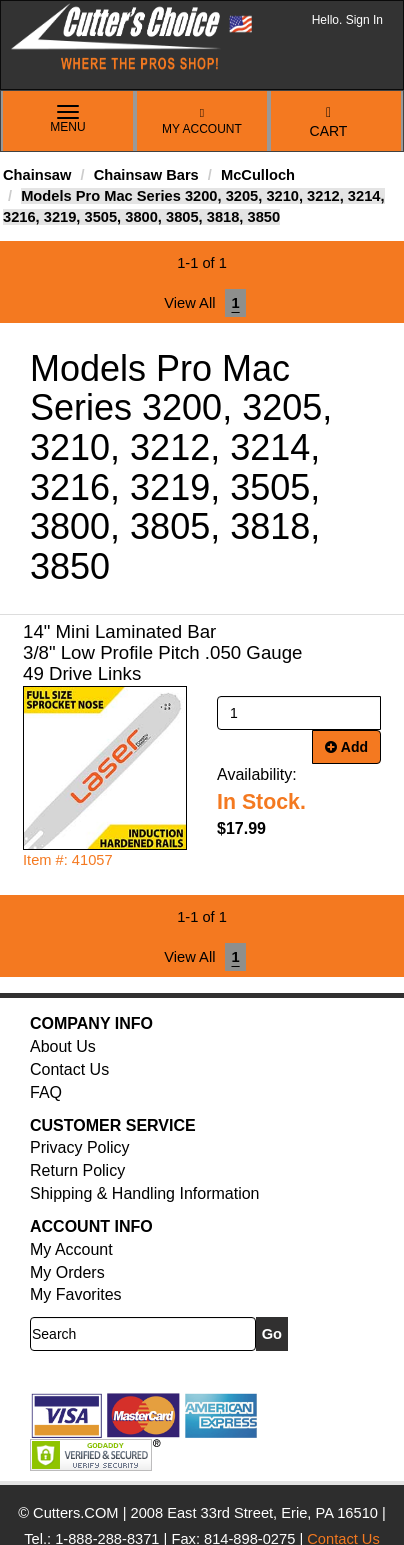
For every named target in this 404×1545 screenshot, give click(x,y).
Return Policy (77, 1170)
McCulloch (258, 175)
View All (189, 303)
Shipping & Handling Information (144, 1193)
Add (346, 747)
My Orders (67, 1272)
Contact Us (69, 1069)
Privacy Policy (80, 1147)
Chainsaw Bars (146, 175)
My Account (202, 121)
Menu (68, 120)
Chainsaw (37, 175)
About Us (63, 1046)
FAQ (46, 1092)
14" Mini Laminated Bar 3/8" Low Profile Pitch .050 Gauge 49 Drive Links (162, 652)
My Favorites (76, 1294)
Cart (329, 122)
